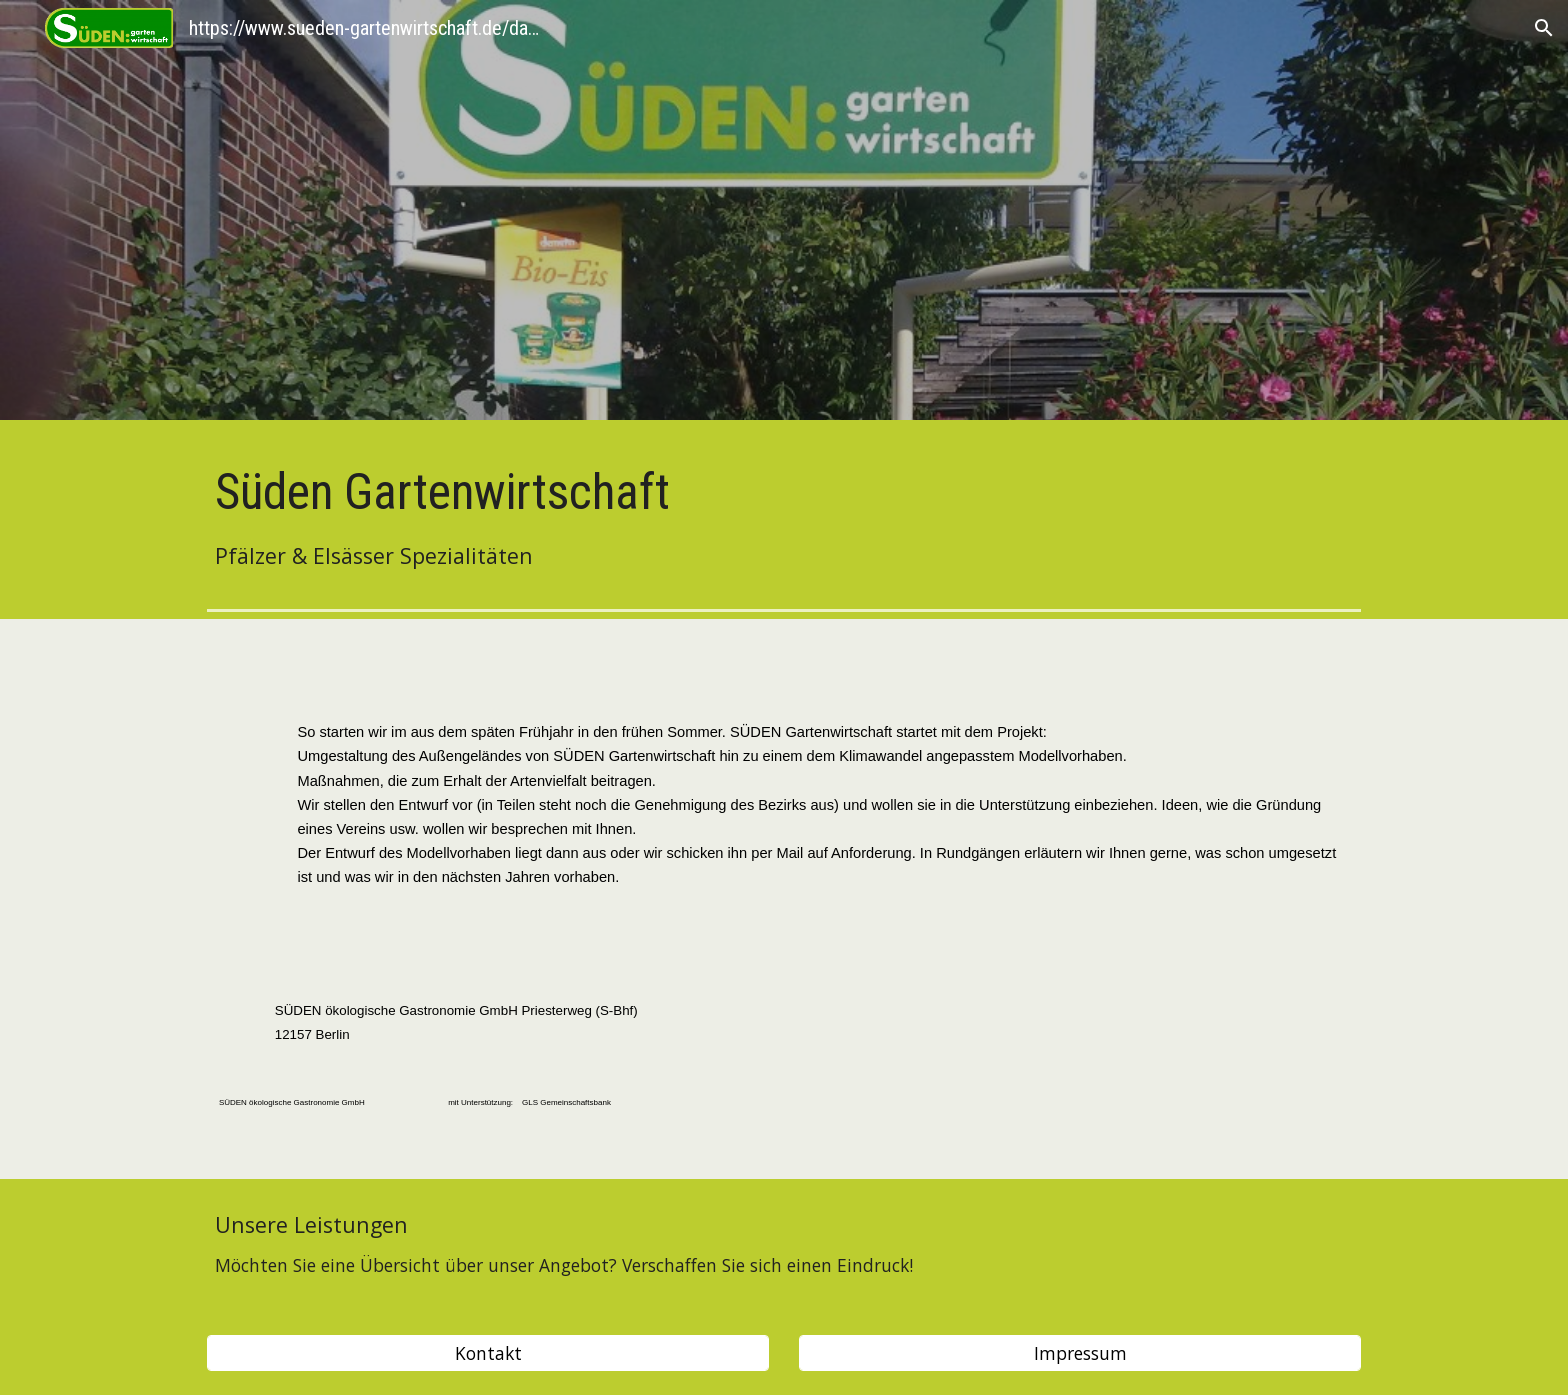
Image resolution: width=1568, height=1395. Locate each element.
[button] (1544, 28)
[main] (784, 515)
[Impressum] (1080, 1353)
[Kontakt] (488, 1353)
